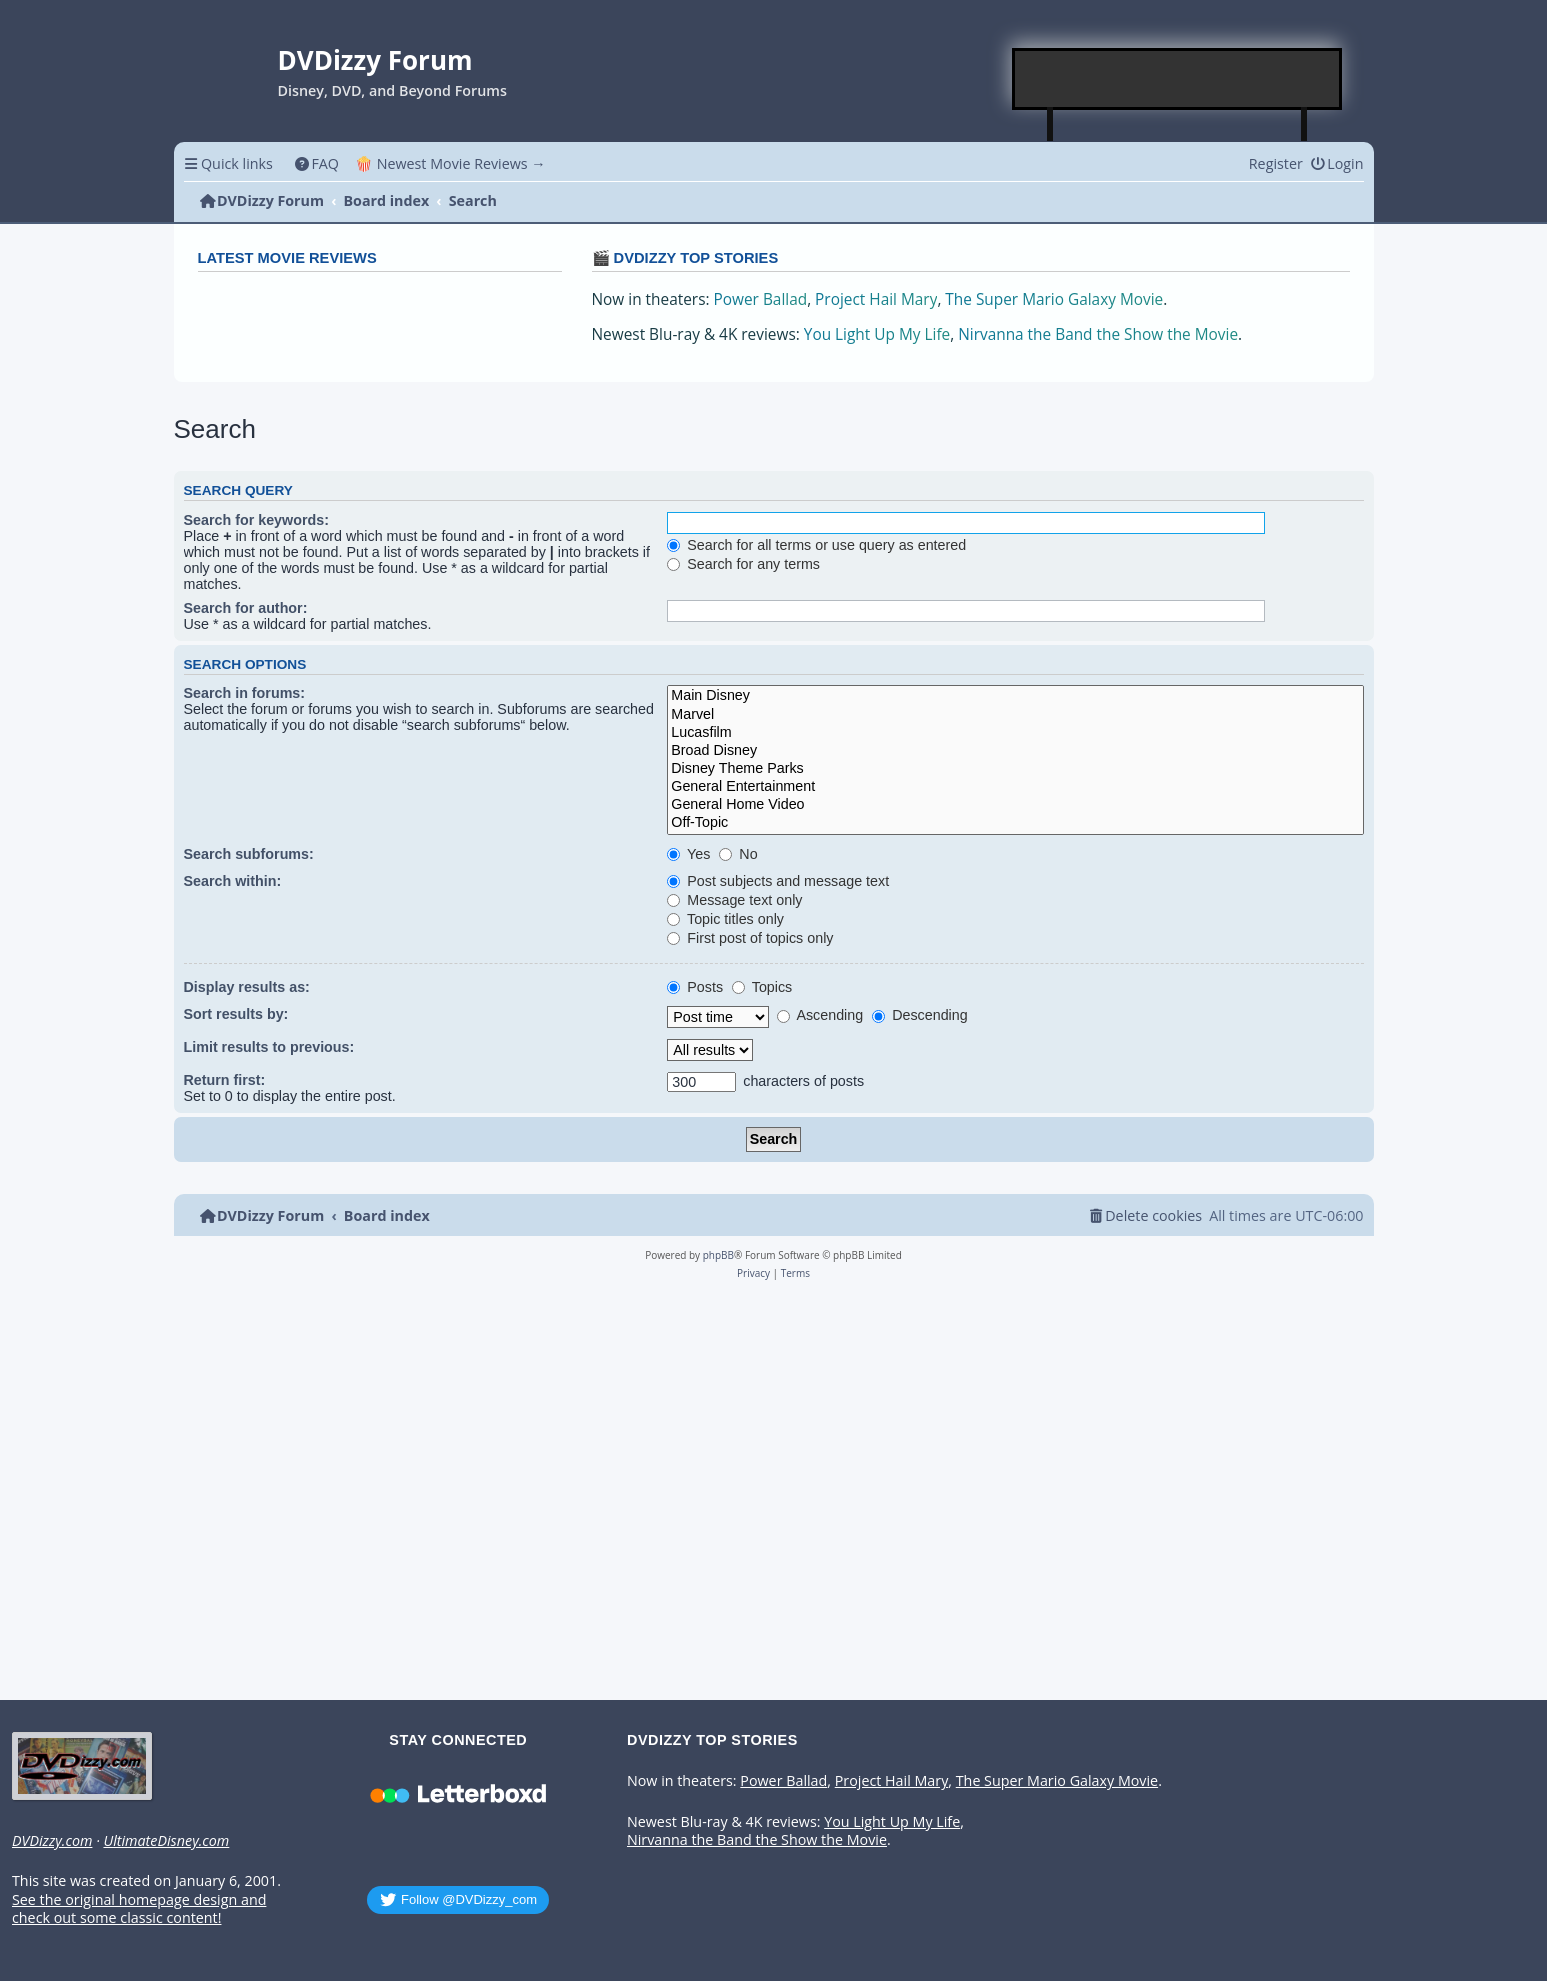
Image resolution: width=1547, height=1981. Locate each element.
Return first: (225, 1080)
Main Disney (1015, 696)
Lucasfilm (1015, 733)
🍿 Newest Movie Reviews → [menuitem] (450, 163)
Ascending (820, 1015)
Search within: (233, 881)
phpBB (718, 1255)
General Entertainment (1015, 787)
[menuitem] (316, 163)
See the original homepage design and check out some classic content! (139, 1909)
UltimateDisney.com (166, 1841)
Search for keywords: (256, 520)
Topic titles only (725, 919)
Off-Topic (1015, 823)
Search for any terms (743, 564)
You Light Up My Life (877, 334)
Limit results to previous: (269, 1047)
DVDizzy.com (52, 1841)
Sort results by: (236, 1014)
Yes (688, 854)
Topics (762, 987)
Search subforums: (249, 854)
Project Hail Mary (876, 299)
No (738, 854)
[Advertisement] (1178, 79)
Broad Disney (1015, 751)
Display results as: (247, 987)
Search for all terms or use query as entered (816, 545)
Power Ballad (761, 299)
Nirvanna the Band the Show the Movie (1098, 334)
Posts (695, 987)
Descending (919, 1015)
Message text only (734, 900)
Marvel (1015, 715)
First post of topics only (750, 938)
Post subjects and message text (778, 881)
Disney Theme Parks (1015, 769)
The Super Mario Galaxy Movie (1054, 299)
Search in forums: (245, 693)
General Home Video (1015, 805)
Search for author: (246, 608)
